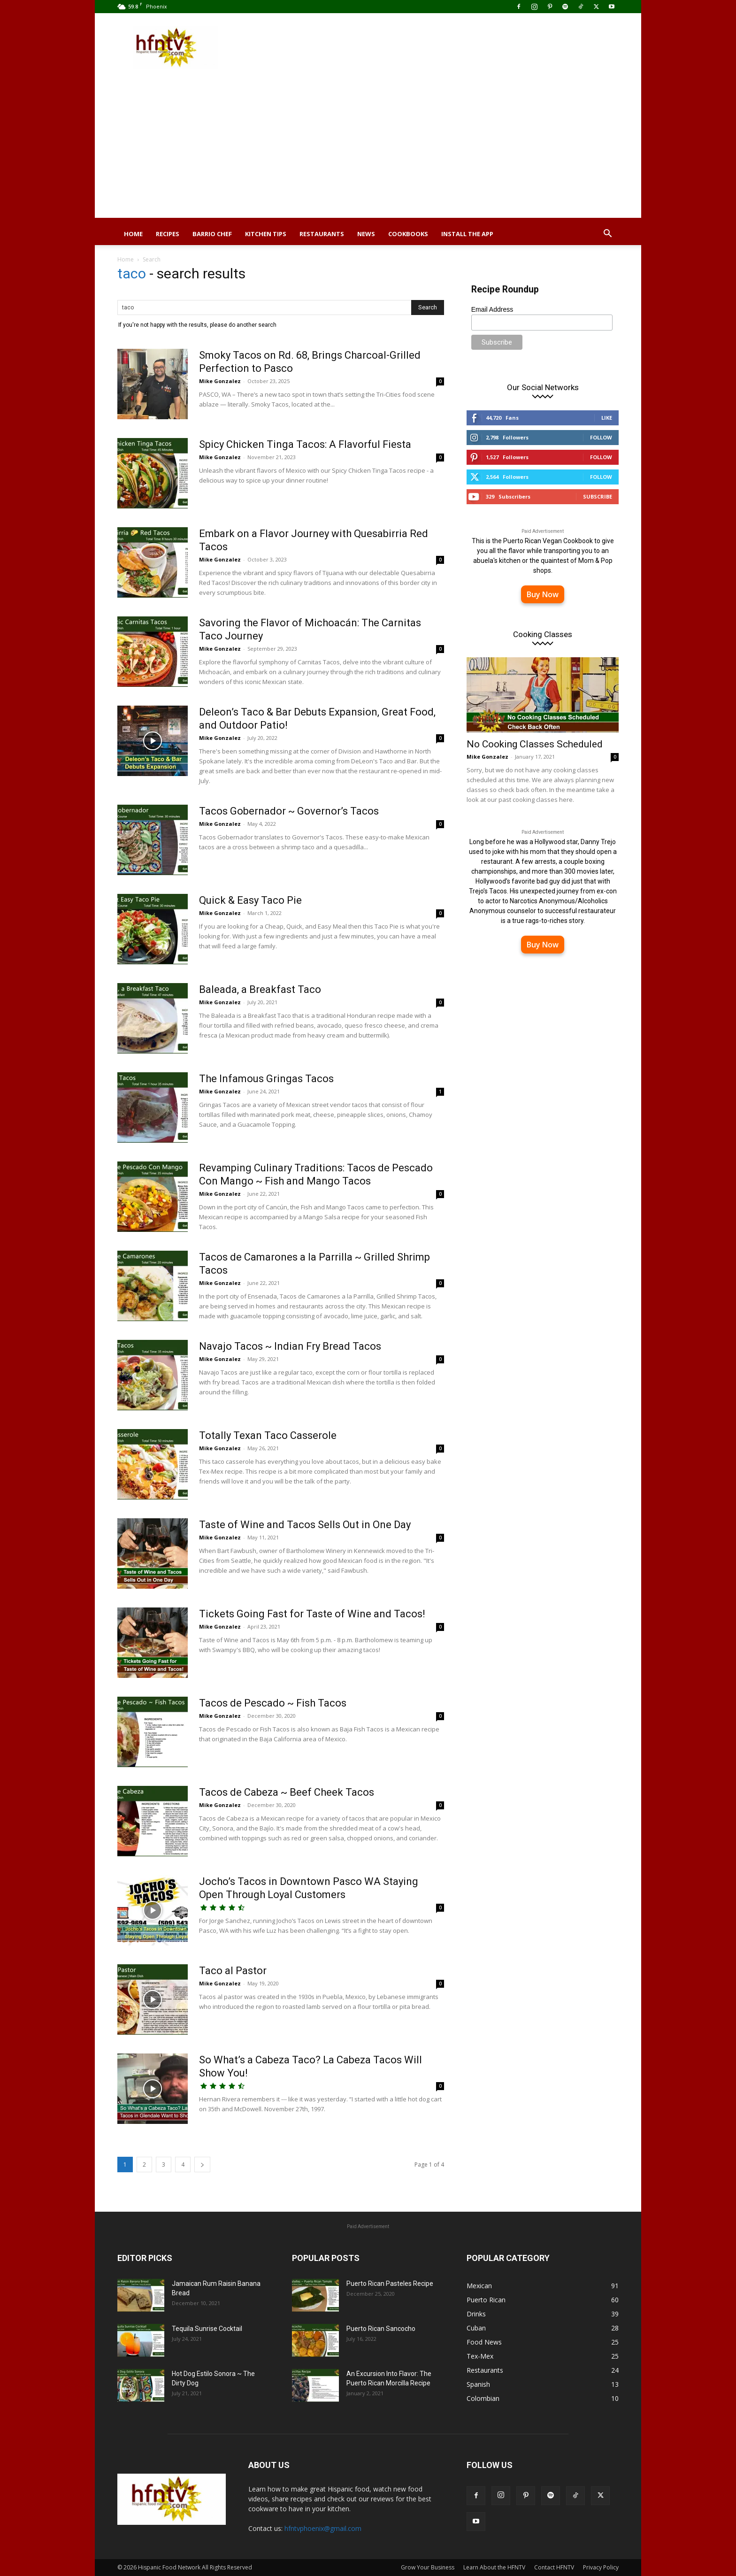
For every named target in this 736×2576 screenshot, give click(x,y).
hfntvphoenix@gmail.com (322, 2528)
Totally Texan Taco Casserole (268, 1435)
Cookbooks (408, 234)
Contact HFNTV (554, 2567)
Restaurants (321, 234)
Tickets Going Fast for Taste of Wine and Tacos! (312, 1614)
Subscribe (597, 496)
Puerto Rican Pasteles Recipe (389, 2283)
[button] (607, 234)
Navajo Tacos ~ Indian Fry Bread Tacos (290, 1346)
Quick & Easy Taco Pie (250, 900)
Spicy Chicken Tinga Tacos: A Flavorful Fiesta (305, 444)
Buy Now (543, 594)
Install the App (467, 234)
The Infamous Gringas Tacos (266, 1078)
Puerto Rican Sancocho (380, 2328)
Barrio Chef (212, 234)
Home (133, 234)
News (366, 234)
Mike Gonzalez (220, 380)
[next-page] (202, 2164)
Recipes (167, 234)
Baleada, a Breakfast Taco (260, 989)
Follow (601, 437)
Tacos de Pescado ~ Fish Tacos (272, 1703)
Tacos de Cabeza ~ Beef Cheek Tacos (286, 1792)
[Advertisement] (368, 152)
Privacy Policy (601, 2567)
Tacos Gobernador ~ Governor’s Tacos (289, 811)
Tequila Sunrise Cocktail (207, 2328)
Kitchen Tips (265, 234)
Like (606, 417)
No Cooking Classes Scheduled (535, 744)
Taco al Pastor (233, 1970)
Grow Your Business (427, 2567)
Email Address (492, 309)
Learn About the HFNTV (494, 2567)
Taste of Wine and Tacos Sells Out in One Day (305, 1524)
